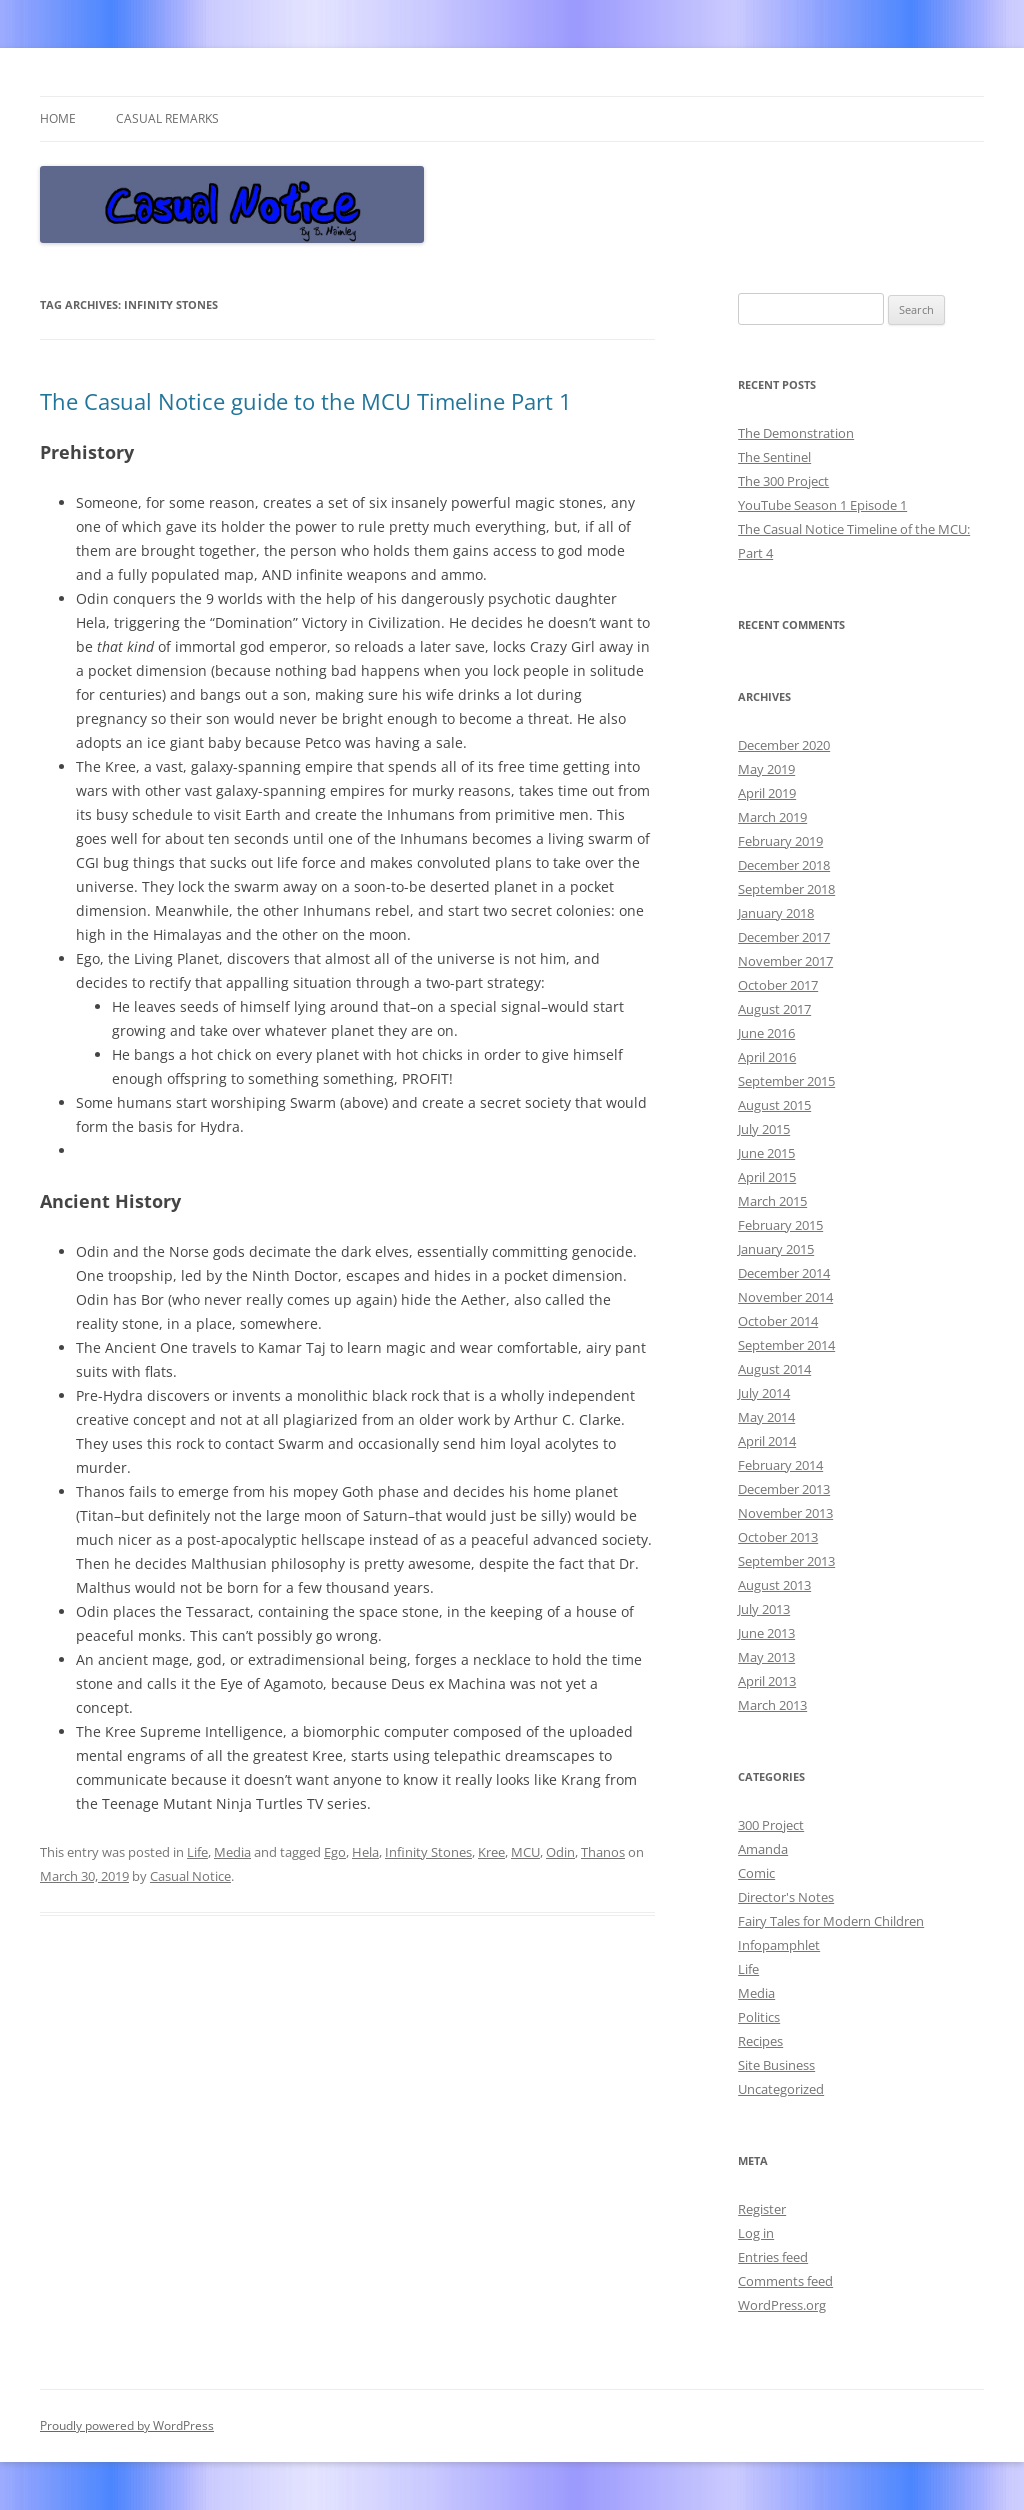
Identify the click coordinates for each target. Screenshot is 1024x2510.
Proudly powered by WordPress (127, 2425)
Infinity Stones (428, 1852)
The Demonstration (796, 433)
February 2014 (780, 1465)
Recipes (760, 2041)
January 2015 (776, 1249)
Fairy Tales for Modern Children (831, 1921)
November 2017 (785, 961)
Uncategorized (781, 2089)
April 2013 (767, 1681)
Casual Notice (190, 1876)
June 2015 (766, 1153)
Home (58, 118)
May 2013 (766, 1657)
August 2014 (774, 1369)
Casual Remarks (167, 118)
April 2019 (767, 793)
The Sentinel (774, 457)
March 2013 (772, 1705)
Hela (365, 1852)
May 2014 (766, 1417)
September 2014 (786, 1345)
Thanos (603, 1852)
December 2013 (784, 1489)
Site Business (776, 2065)
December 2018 (784, 865)
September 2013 (786, 1561)
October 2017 (778, 985)
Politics (759, 2017)
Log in (756, 2233)
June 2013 (766, 1633)
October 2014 (778, 1321)
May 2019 (766, 769)
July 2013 (764, 1609)
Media (232, 1852)
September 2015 (786, 1081)
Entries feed (773, 2257)
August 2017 (774, 1009)
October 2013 (778, 1537)
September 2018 (786, 889)
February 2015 (780, 1225)
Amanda (763, 1849)
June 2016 (766, 1033)
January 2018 (776, 913)
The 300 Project (783, 481)
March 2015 (772, 1201)
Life (197, 1852)
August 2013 (774, 1585)
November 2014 (785, 1297)
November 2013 (785, 1513)
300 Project (771, 1825)
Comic (756, 1873)
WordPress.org (782, 2305)
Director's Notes (786, 1897)
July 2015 (764, 1129)
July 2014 (764, 1393)
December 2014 (784, 1273)
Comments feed (785, 2281)
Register (762, 2209)
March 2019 (772, 817)
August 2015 (774, 1105)
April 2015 (767, 1177)
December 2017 (784, 937)
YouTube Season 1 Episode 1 (822, 505)
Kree (491, 1852)
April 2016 (767, 1057)
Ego (335, 1852)
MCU (525, 1852)
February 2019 (780, 841)
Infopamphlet (779, 1945)
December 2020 (784, 745)
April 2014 (767, 1441)
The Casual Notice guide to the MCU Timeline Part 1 (306, 401)
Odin (560, 1852)
